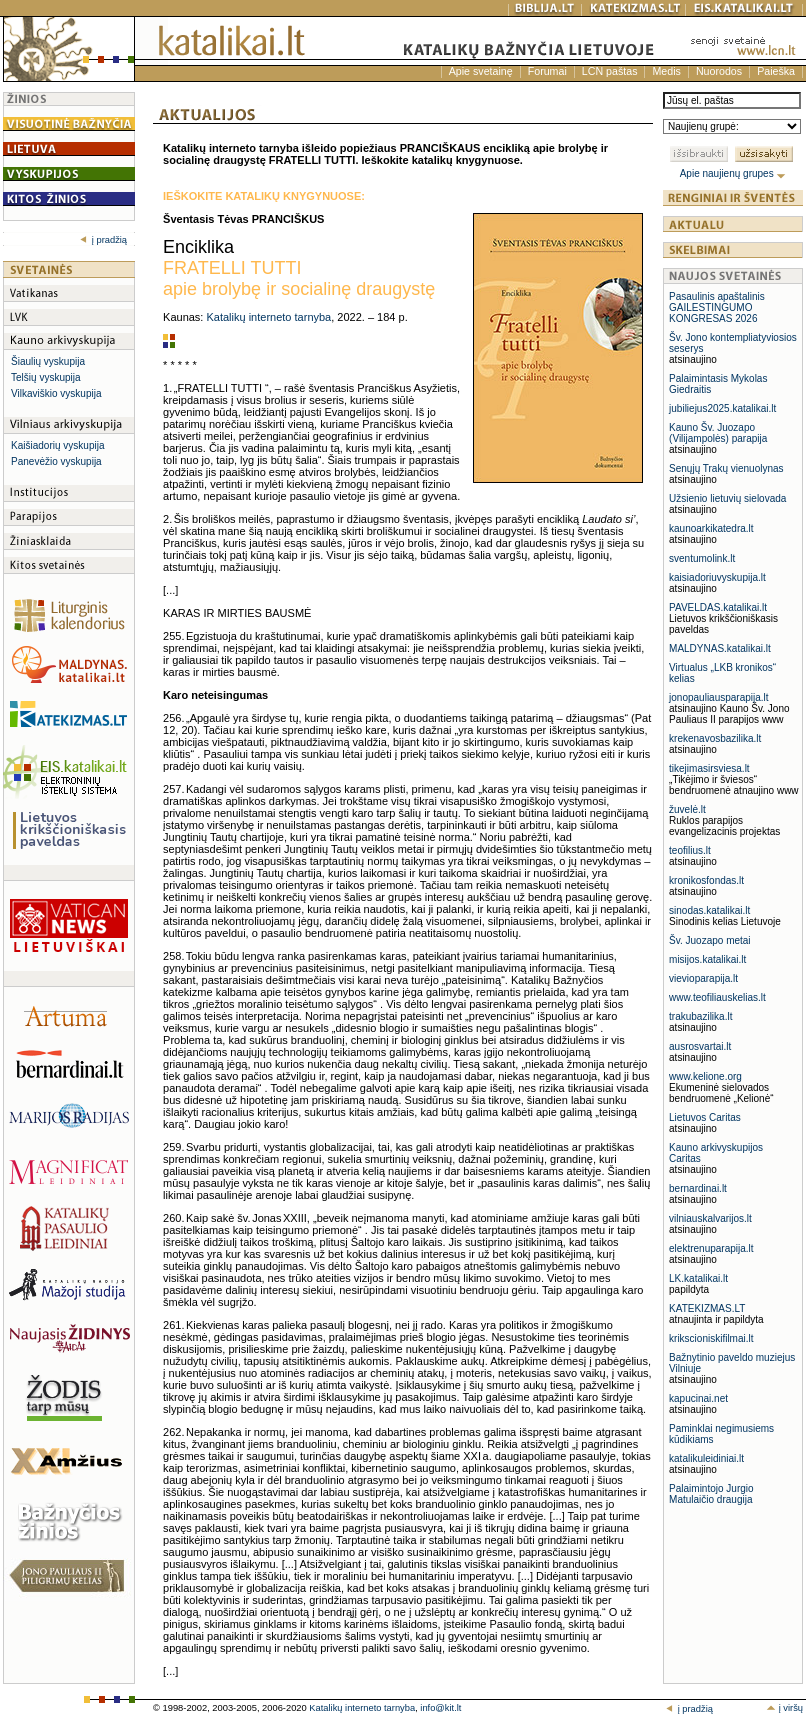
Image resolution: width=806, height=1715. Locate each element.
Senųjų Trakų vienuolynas (726, 468)
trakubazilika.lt (700, 1016)
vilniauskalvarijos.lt (710, 1218)
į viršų (784, 1708)
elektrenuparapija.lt (711, 1248)
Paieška (776, 71)
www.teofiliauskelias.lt (717, 997)
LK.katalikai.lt (698, 1278)
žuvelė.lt (687, 809)
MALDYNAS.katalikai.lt (720, 648)
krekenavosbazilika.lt (715, 738)
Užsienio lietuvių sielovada (727, 498)
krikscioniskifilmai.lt (711, 1338)
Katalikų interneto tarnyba (268, 317)
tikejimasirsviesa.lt (709, 768)
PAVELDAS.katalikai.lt (718, 607)
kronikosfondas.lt (706, 880)
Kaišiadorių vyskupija (57, 445)
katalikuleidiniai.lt (706, 1458)
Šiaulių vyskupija (48, 361)
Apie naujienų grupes (733, 173)
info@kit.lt (440, 1708)
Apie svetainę (481, 71)
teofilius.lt (690, 850)
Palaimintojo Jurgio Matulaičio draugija (711, 1494)
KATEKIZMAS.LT (707, 1308)
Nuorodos (719, 71)
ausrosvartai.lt (700, 1046)
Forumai (547, 71)
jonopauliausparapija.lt (719, 697)
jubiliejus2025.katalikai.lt (722, 408)
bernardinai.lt (698, 1188)
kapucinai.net (698, 1398)
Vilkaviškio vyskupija (56, 393)
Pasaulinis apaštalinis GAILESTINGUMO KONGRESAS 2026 (717, 307)
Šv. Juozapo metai (710, 940)
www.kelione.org (705, 1076)
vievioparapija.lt (703, 978)
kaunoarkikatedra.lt (711, 528)
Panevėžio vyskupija (56, 461)
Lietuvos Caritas (705, 1117)
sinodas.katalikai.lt (709, 910)
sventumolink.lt (702, 558)
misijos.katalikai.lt (707, 959)
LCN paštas (610, 71)
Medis (666, 71)
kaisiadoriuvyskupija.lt (717, 577)
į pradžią (103, 240)
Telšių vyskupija (45, 377)
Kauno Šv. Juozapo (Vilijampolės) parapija (718, 433)
